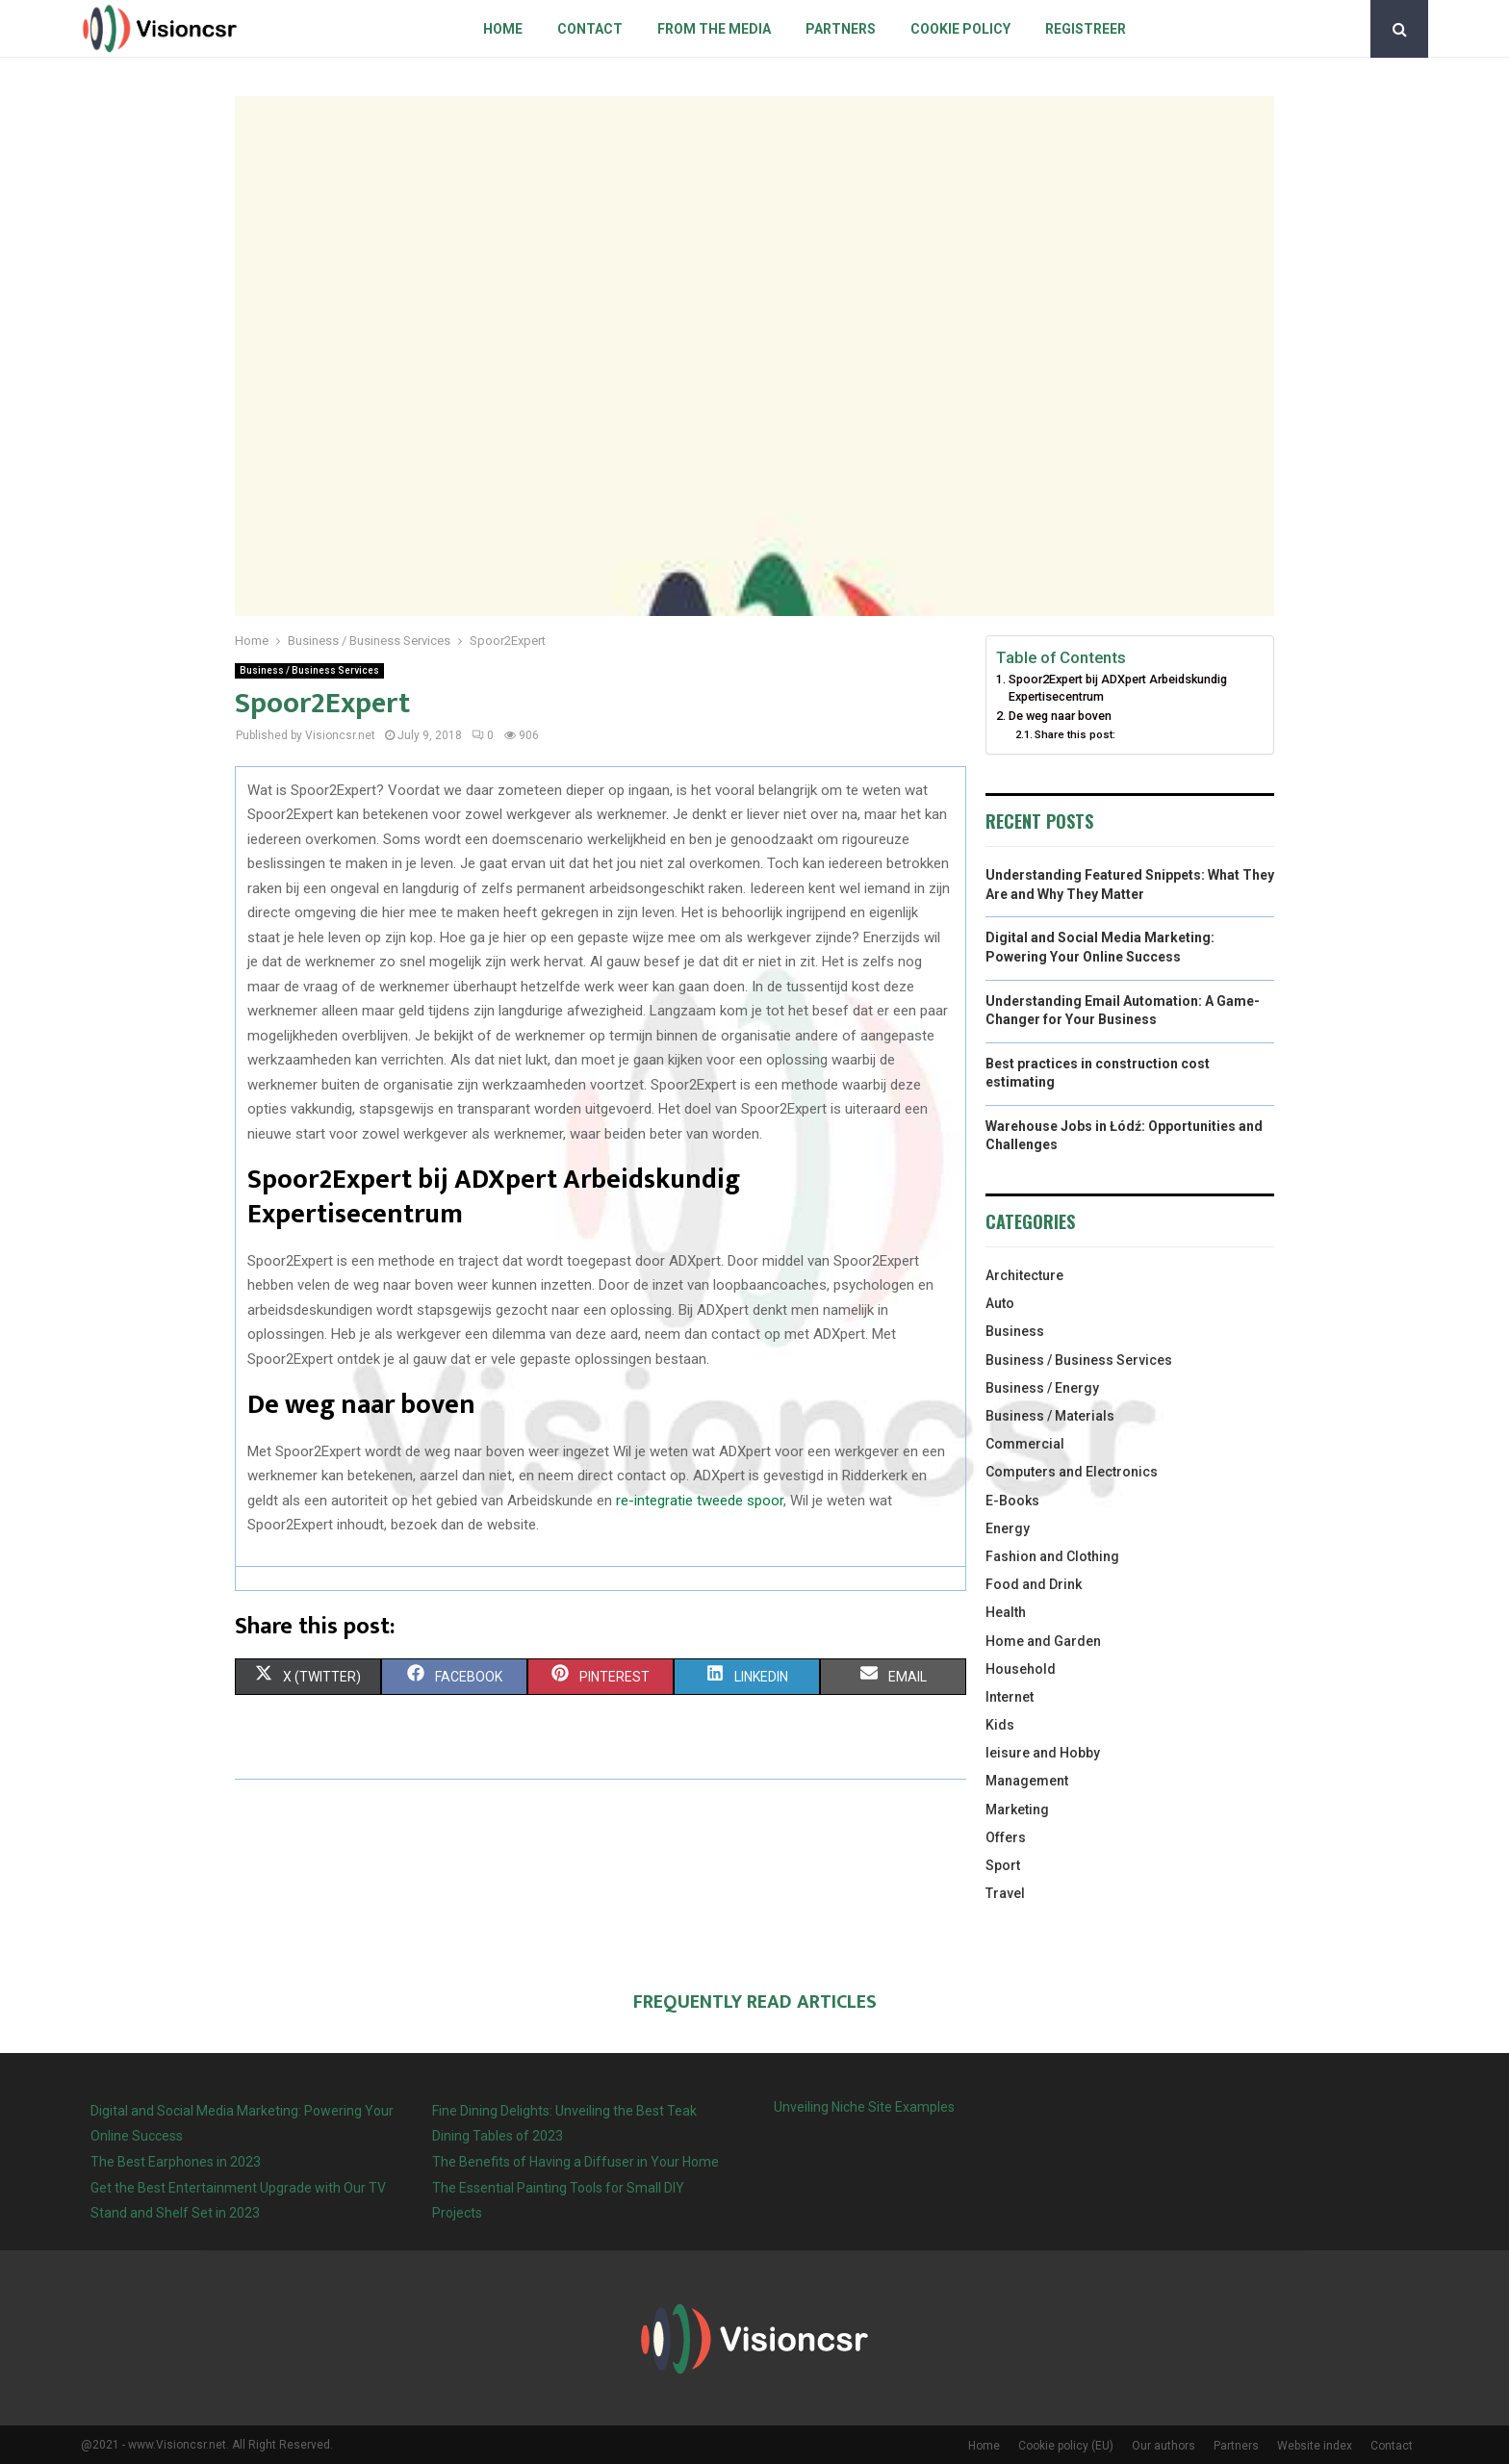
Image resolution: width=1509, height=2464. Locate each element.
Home (503, 29)
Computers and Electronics (1071, 1471)
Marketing (1017, 1809)
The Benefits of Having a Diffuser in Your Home (575, 2161)
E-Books (1012, 1500)
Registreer (1085, 29)
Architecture (1024, 1275)
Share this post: (1075, 734)
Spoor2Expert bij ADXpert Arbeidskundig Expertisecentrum (1118, 688)
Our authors (1163, 2445)
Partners (841, 29)
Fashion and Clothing (1052, 1556)
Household (1020, 1669)
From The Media (714, 29)
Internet (1009, 1697)
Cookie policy (960, 29)
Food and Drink (1033, 1584)
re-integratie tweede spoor (699, 1500)
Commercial (1024, 1443)
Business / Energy (1042, 1388)
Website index (1314, 2445)
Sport (1002, 1865)
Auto (999, 1303)
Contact (590, 29)
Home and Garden (1043, 1641)
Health (1005, 1612)
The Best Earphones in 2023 (175, 2161)
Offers (1005, 1837)
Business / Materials (1049, 1416)
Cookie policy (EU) (1065, 2445)
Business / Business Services (309, 670)
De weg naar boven (1060, 715)
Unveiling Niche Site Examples (864, 2107)
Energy (1007, 1528)
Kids (999, 1724)
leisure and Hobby (1042, 1752)
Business (1014, 1331)
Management (1026, 1780)
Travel (1005, 1893)
